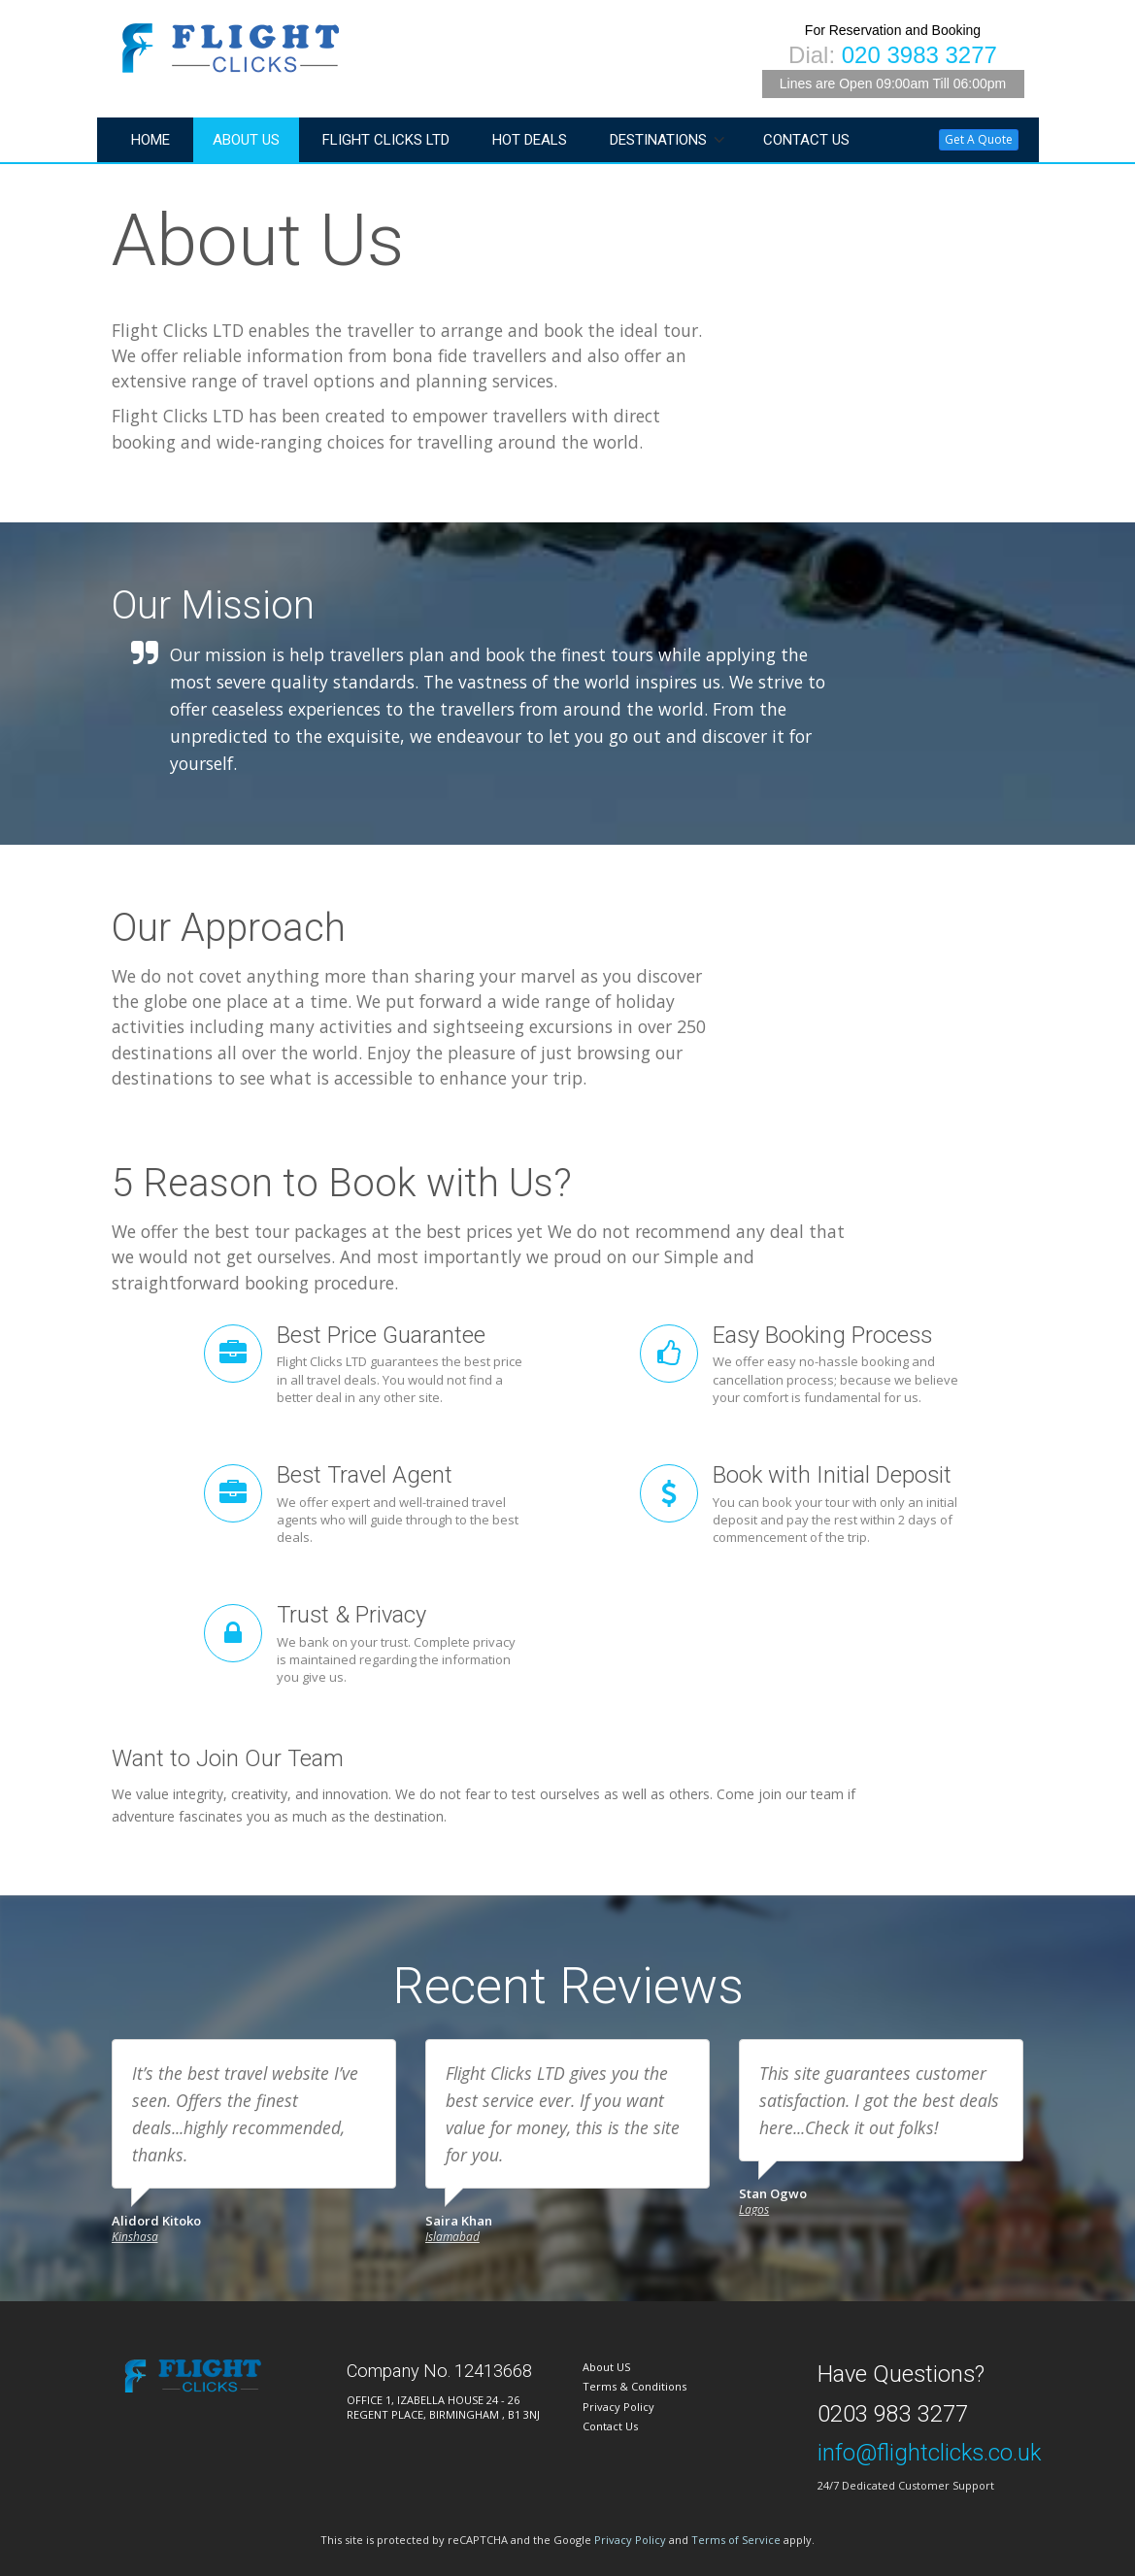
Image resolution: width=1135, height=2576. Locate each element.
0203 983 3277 (893, 2413)
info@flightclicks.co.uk (929, 2452)
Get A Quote (979, 139)
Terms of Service (736, 2539)
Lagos (754, 2209)
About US (606, 2366)
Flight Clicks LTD (386, 140)
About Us (246, 140)
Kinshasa (135, 2236)
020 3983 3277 (919, 55)
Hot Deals (529, 140)
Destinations (658, 140)
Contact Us (806, 140)
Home (150, 140)
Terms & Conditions (634, 2386)
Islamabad (452, 2236)
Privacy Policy (618, 2406)
